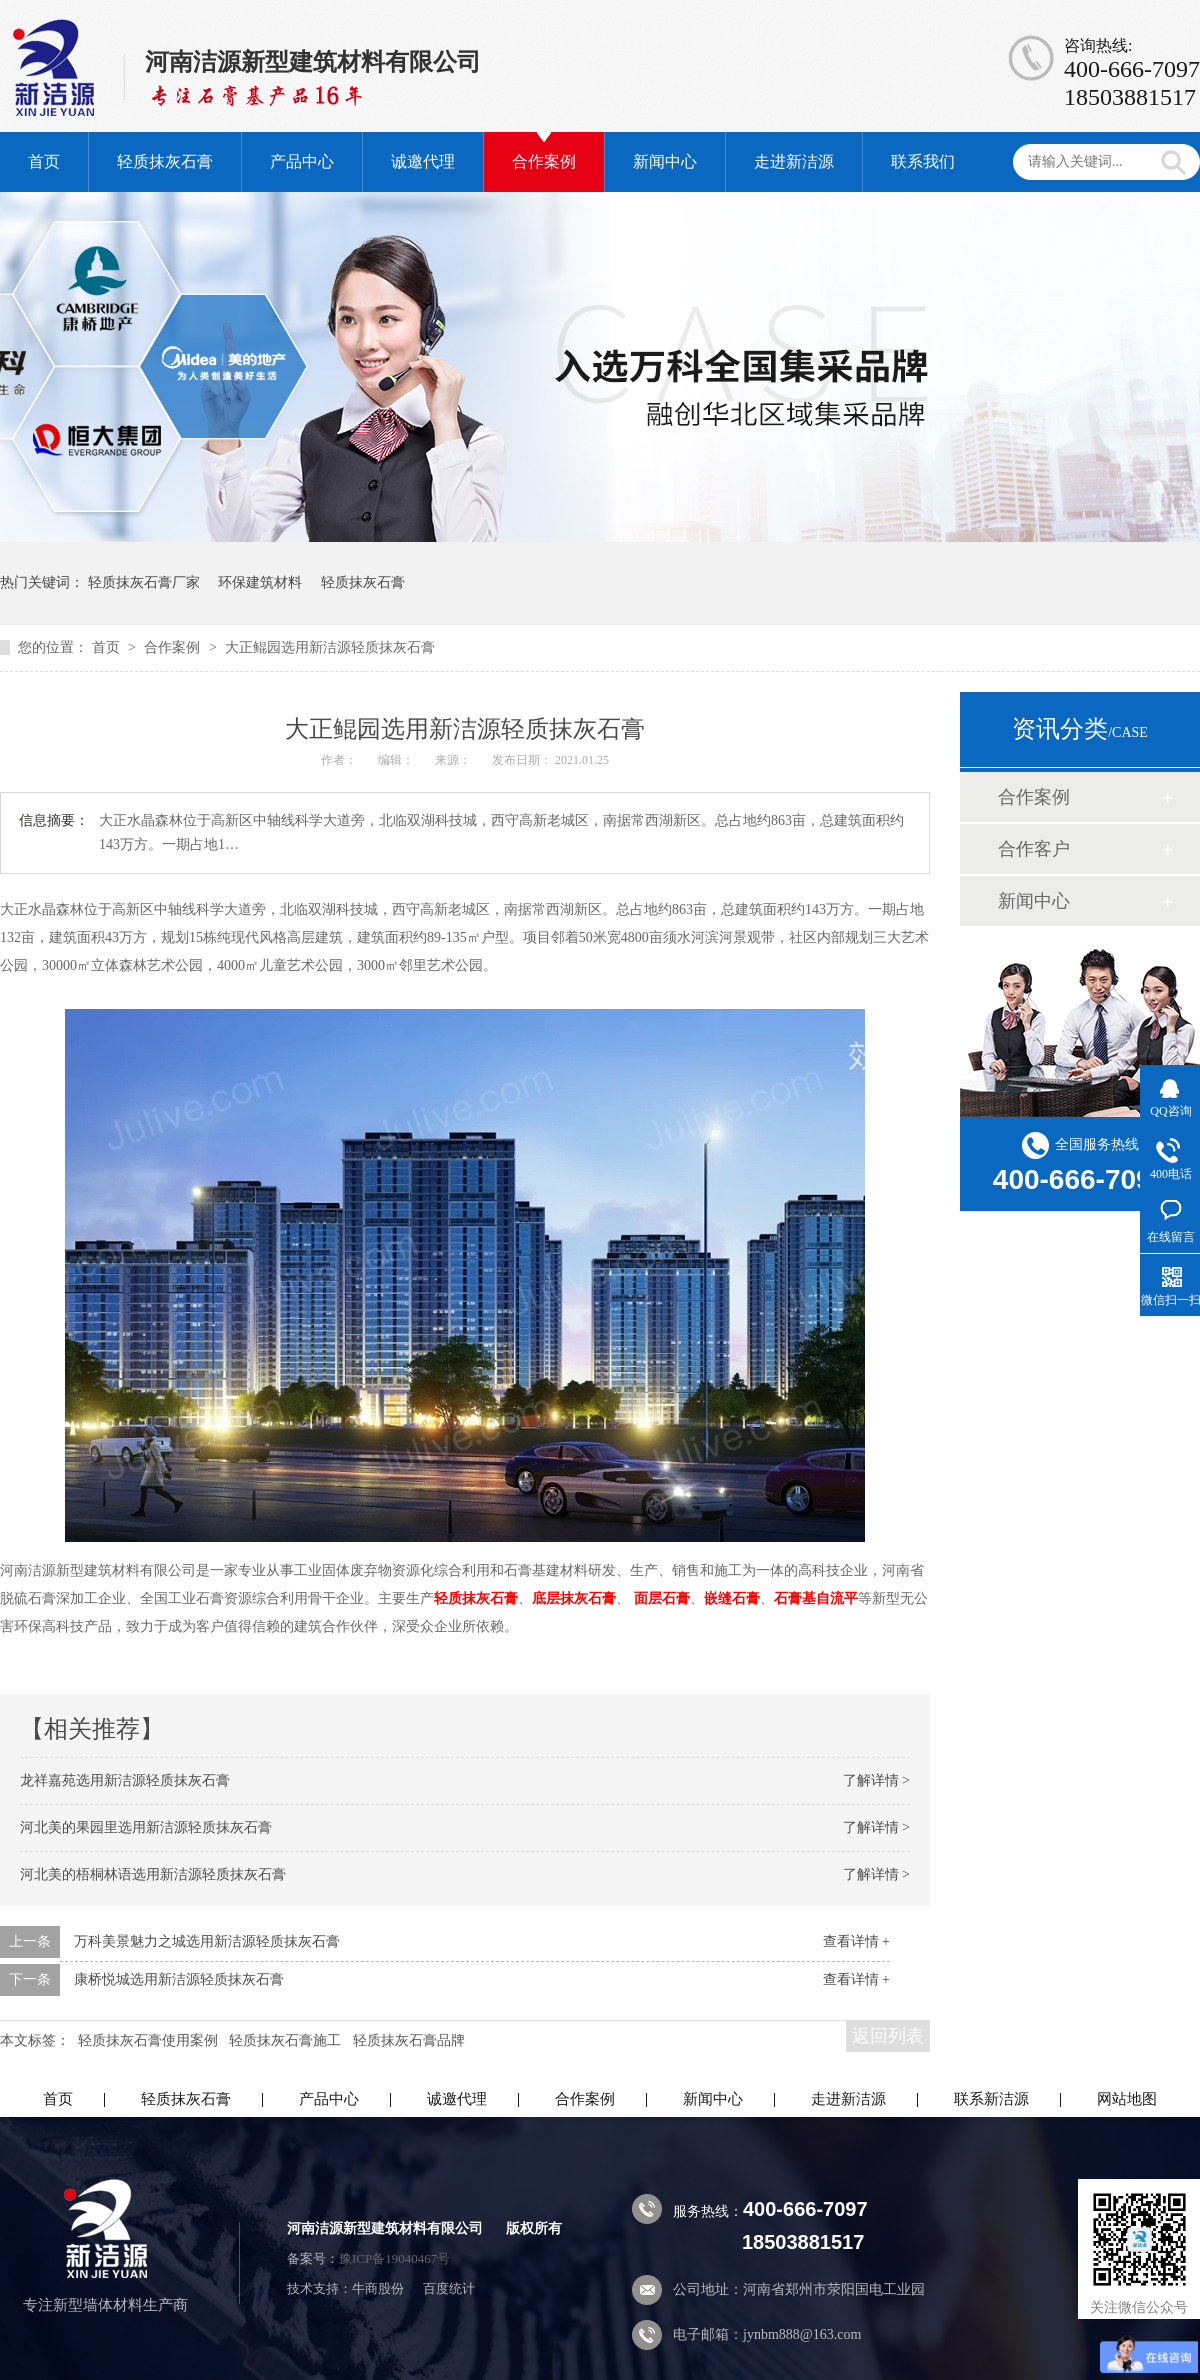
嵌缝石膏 (732, 1598)
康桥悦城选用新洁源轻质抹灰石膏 (179, 1979)
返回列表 (888, 2036)
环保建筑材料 (260, 582)
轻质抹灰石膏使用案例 (148, 2040)
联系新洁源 (991, 2099)
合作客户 (1034, 849)
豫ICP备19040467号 (394, 2258)
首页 (44, 161)
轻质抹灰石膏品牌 (409, 2040)
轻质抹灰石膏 (165, 161)
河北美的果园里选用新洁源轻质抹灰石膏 (146, 1827)
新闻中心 (665, 161)
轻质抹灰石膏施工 (285, 2040)
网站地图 (1127, 2099)
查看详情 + (856, 1941)
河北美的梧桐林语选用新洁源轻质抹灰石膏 (153, 1874)
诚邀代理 (423, 161)
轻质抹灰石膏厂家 (144, 582)
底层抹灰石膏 (574, 1598)
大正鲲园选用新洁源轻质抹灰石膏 (330, 647)
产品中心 (302, 161)
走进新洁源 (794, 161)
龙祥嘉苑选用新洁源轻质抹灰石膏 (125, 1780)
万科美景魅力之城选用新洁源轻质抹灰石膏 (207, 1941)
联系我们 (923, 161)
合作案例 (544, 161)
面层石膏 (662, 1598)
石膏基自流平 (816, 1598)
